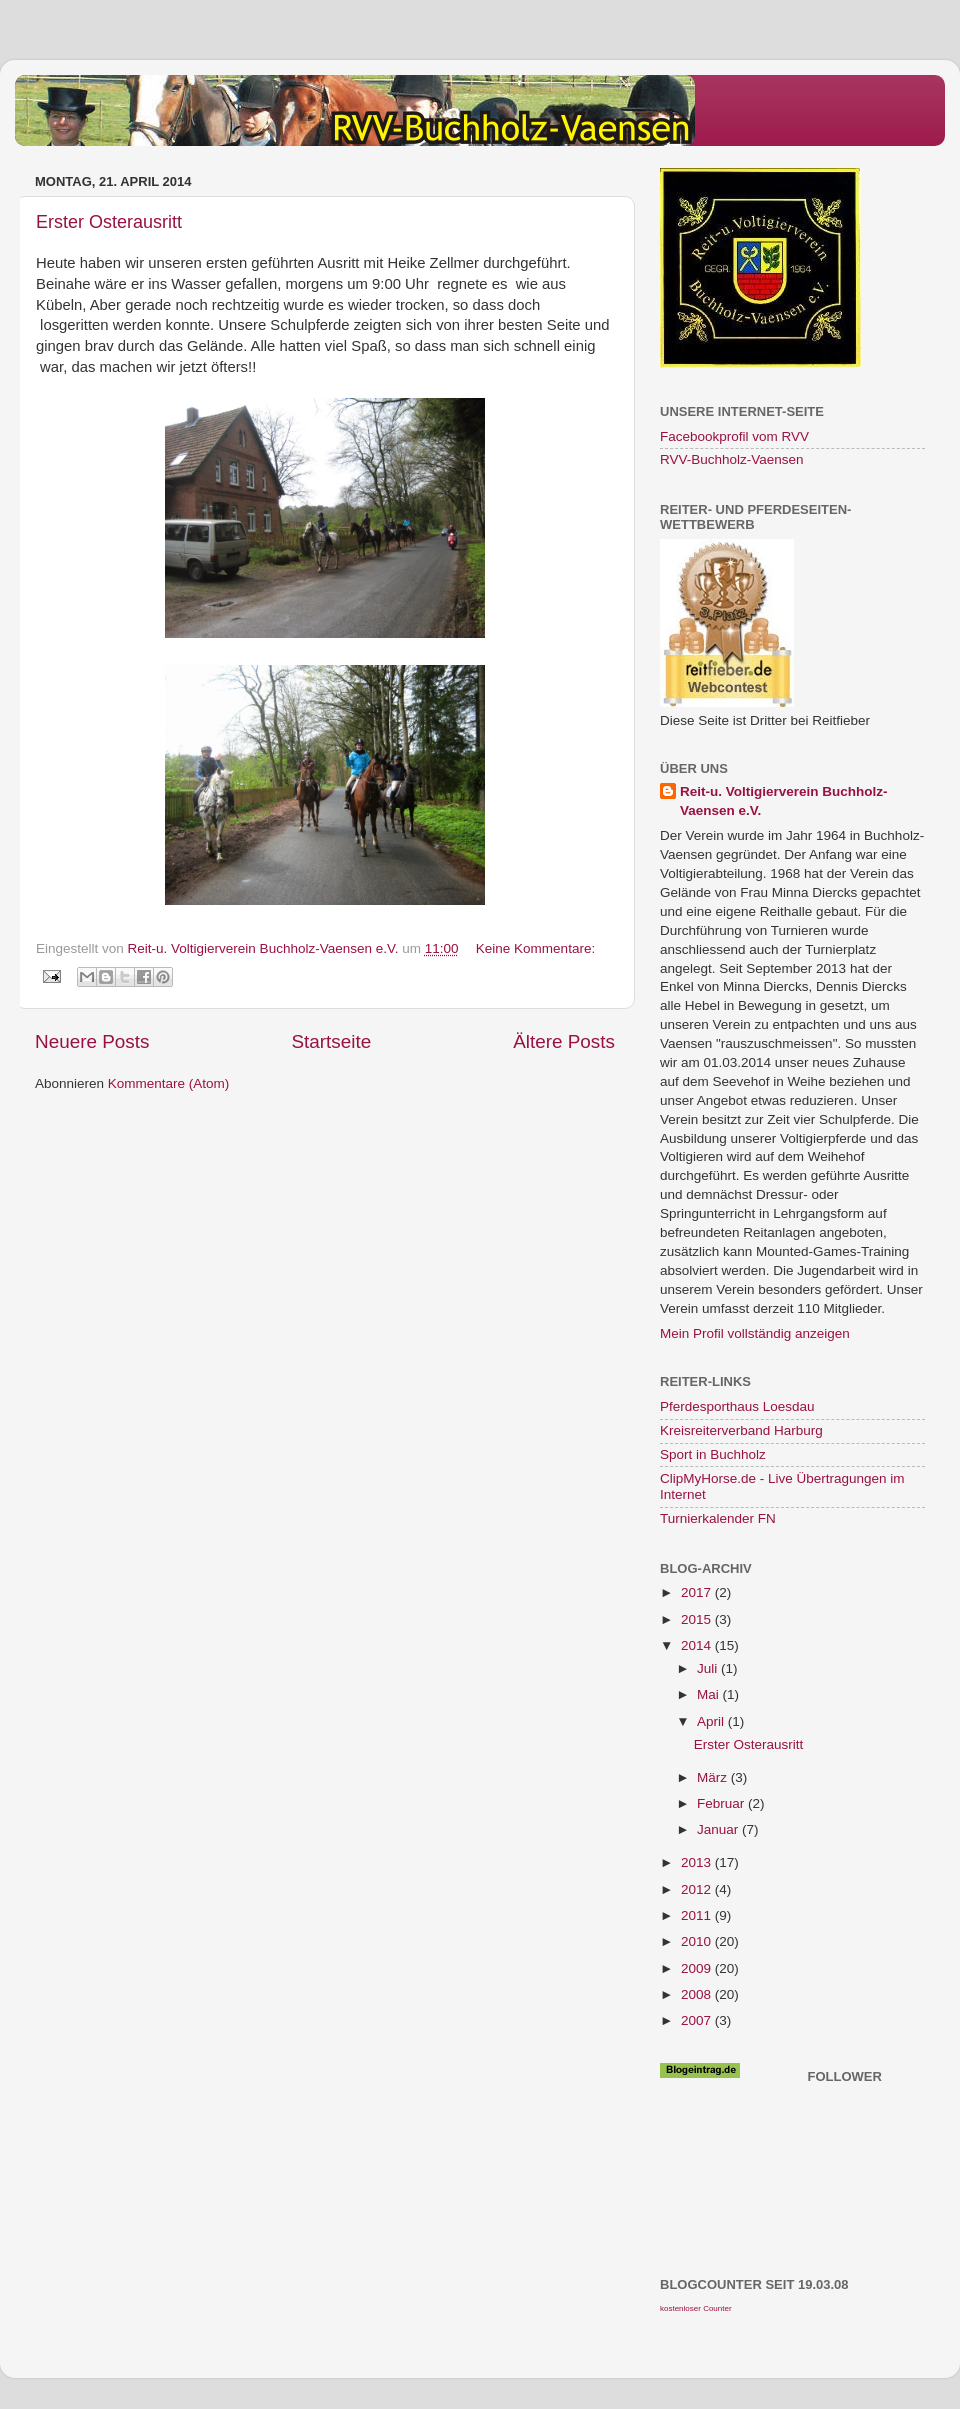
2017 (698, 1592)
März (714, 1777)
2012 (698, 1889)
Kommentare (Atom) (169, 1083)
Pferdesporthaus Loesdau (737, 1406)
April (712, 1721)
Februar (722, 1803)
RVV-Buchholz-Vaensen (732, 459)
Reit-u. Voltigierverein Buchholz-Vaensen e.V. (784, 801)
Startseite (331, 1041)
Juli (709, 1668)
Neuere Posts (92, 1041)
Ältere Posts (564, 1041)
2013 (698, 1862)
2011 (698, 1915)
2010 (698, 1941)
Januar (719, 1829)
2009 (698, 1968)
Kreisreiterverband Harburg (741, 1430)
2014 (698, 1645)
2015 (698, 1619)
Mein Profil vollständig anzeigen (755, 1333)
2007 (698, 2020)
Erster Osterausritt (109, 222)
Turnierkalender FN (718, 1518)
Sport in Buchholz (713, 1454)
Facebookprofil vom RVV (734, 436)
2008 (698, 1994)
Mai (710, 1694)
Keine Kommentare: (535, 948)
